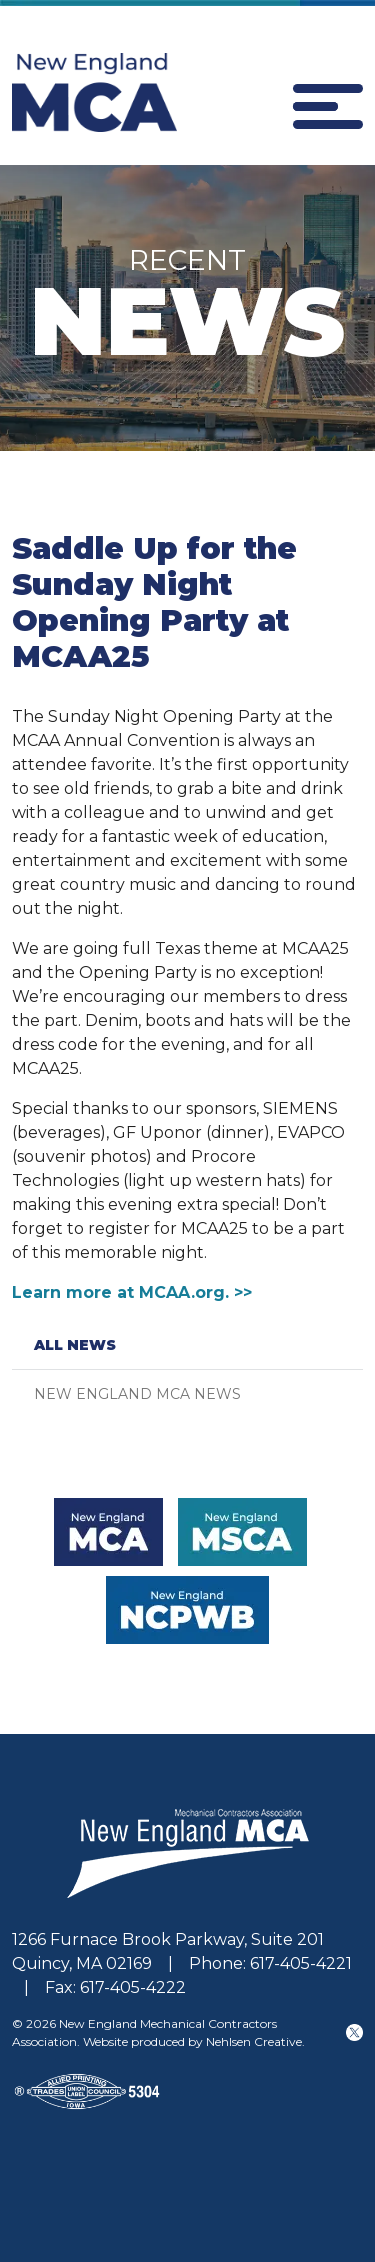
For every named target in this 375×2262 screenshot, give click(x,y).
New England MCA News (137, 1394)
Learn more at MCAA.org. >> (132, 1292)
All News (75, 1345)
